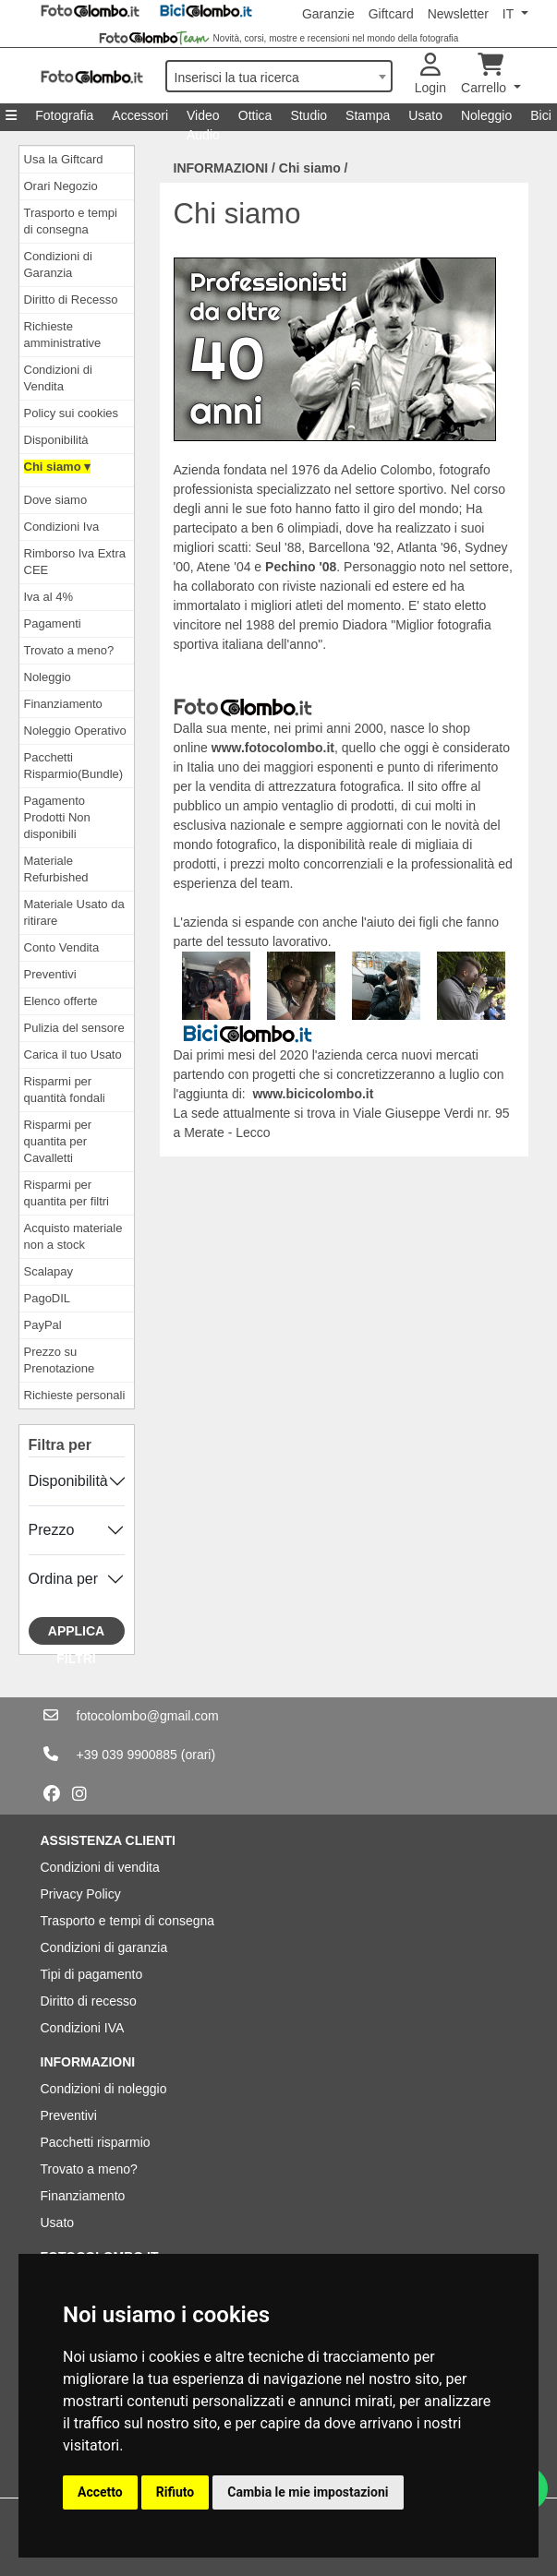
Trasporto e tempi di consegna (128, 1920)
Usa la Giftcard (63, 159)
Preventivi (50, 974)
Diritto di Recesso (71, 299)
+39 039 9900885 (127, 1754)
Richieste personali (75, 1395)
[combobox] (279, 76)
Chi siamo (310, 168)
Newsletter (458, 13)
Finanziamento (63, 704)
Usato (425, 115)
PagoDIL (47, 1298)
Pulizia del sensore (74, 1028)
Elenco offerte (61, 1001)
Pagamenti (52, 623)
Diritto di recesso (89, 2001)
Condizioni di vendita (100, 1867)
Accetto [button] (100, 2492)
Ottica (255, 115)
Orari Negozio (61, 186)
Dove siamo (56, 500)
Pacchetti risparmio (96, 2142)
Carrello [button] (485, 74)
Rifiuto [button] (175, 2492)
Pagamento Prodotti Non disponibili (57, 817)
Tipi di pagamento (92, 1974)
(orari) (198, 1754)
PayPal (43, 1325)
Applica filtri (76, 1634)
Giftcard (391, 13)
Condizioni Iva (62, 526)
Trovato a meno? (69, 650)
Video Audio (203, 119)
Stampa (367, 115)
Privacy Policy (81, 1894)
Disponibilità (56, 440)
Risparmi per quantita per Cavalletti (58, 1141)
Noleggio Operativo (75, 730)
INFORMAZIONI (221, 168)
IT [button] (510, 13)
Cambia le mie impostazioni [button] (307, 2492)
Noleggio (486, 115)
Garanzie (328, 13)
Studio (308, 115)
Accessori (140, 115)
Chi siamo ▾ (57, 466)
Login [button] (430, 74)
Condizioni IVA (83, 2027)
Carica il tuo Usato (73, 1054)
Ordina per (64, 1579)
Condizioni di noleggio (104, 2088)
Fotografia (64, 115)
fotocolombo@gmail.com (148, 1715)
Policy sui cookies (71, 413)
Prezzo (52, 1530)
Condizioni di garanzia (104, 1947)
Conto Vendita (62, 947)
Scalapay (48, 1271)
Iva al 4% (48, 597)
